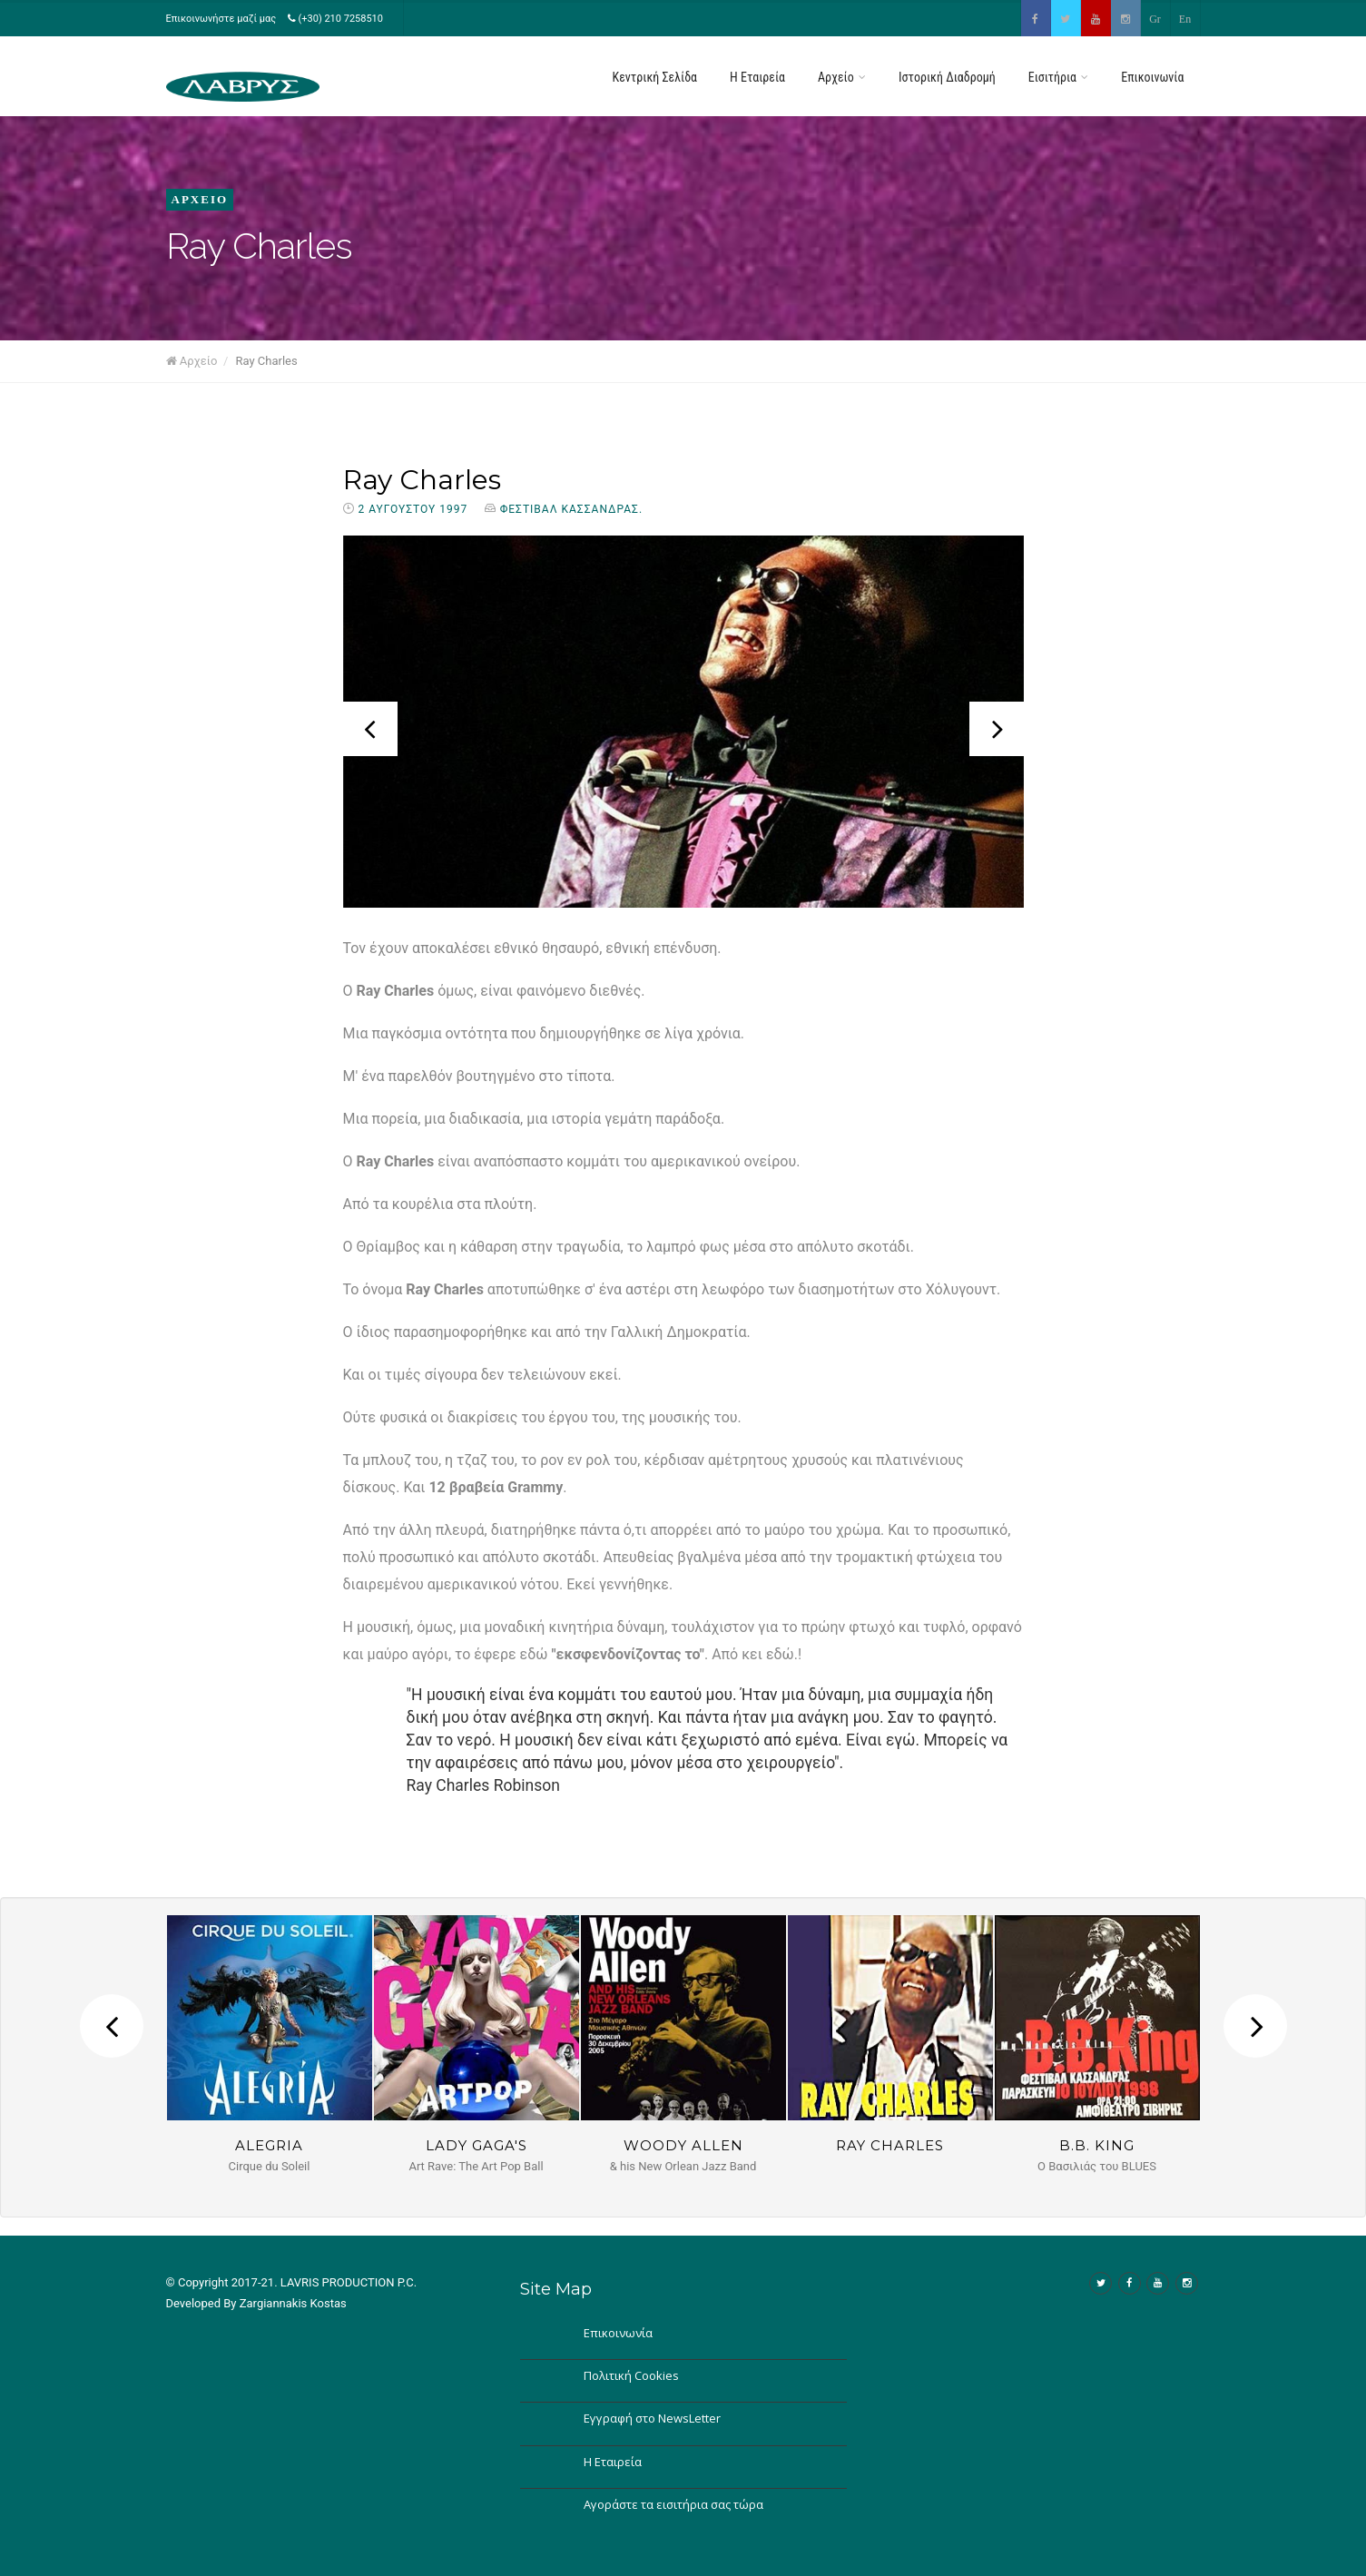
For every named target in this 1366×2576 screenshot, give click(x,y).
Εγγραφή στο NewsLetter (652, 2418)
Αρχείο (842, 77)
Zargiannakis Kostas (293, 2303)
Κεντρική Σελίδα (655, 77)
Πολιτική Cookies (631, 2375)
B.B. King (1097, 2145)
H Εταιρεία (757, 77)
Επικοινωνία (1152, 77)
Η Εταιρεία (613, 2461)
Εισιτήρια (1058, 77)
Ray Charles (422, 480)
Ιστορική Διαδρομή (947, 77)
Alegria (269, 2145)
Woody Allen (683, 2145)
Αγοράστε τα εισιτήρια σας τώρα (673, 2504)
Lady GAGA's (476, 2145)
